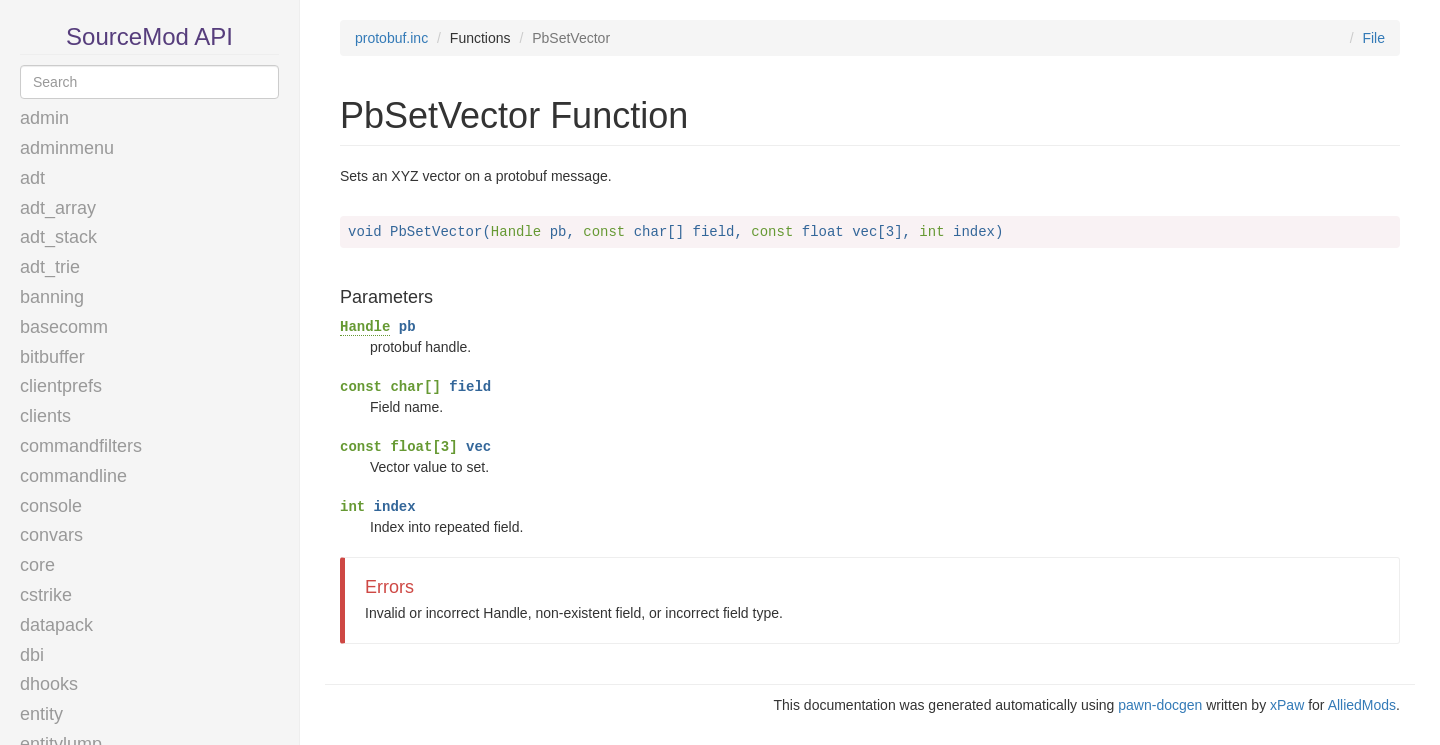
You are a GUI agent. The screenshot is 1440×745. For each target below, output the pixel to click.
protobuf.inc (391, 38)
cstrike (46, 595)
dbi (32, 655)
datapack (56, 625)
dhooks (49, 684)
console (51, 506)
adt (32, 178)
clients (45, 416)
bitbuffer (52, 357)
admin (44, 118)
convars (51, 535)
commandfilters (81, 446)
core (37, 565)
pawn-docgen (1160, 705)
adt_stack (58, 237)
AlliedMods (1362, 705)
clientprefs (61, 386)
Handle (365, 327)
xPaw (1287, 705)
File (1373, 38)
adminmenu (67, 148)
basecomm (64, 327)
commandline (73, 476)
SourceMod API (149, 36)
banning (52, 297)
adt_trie (50, 267)
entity (41, 714)
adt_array (58, 208)
